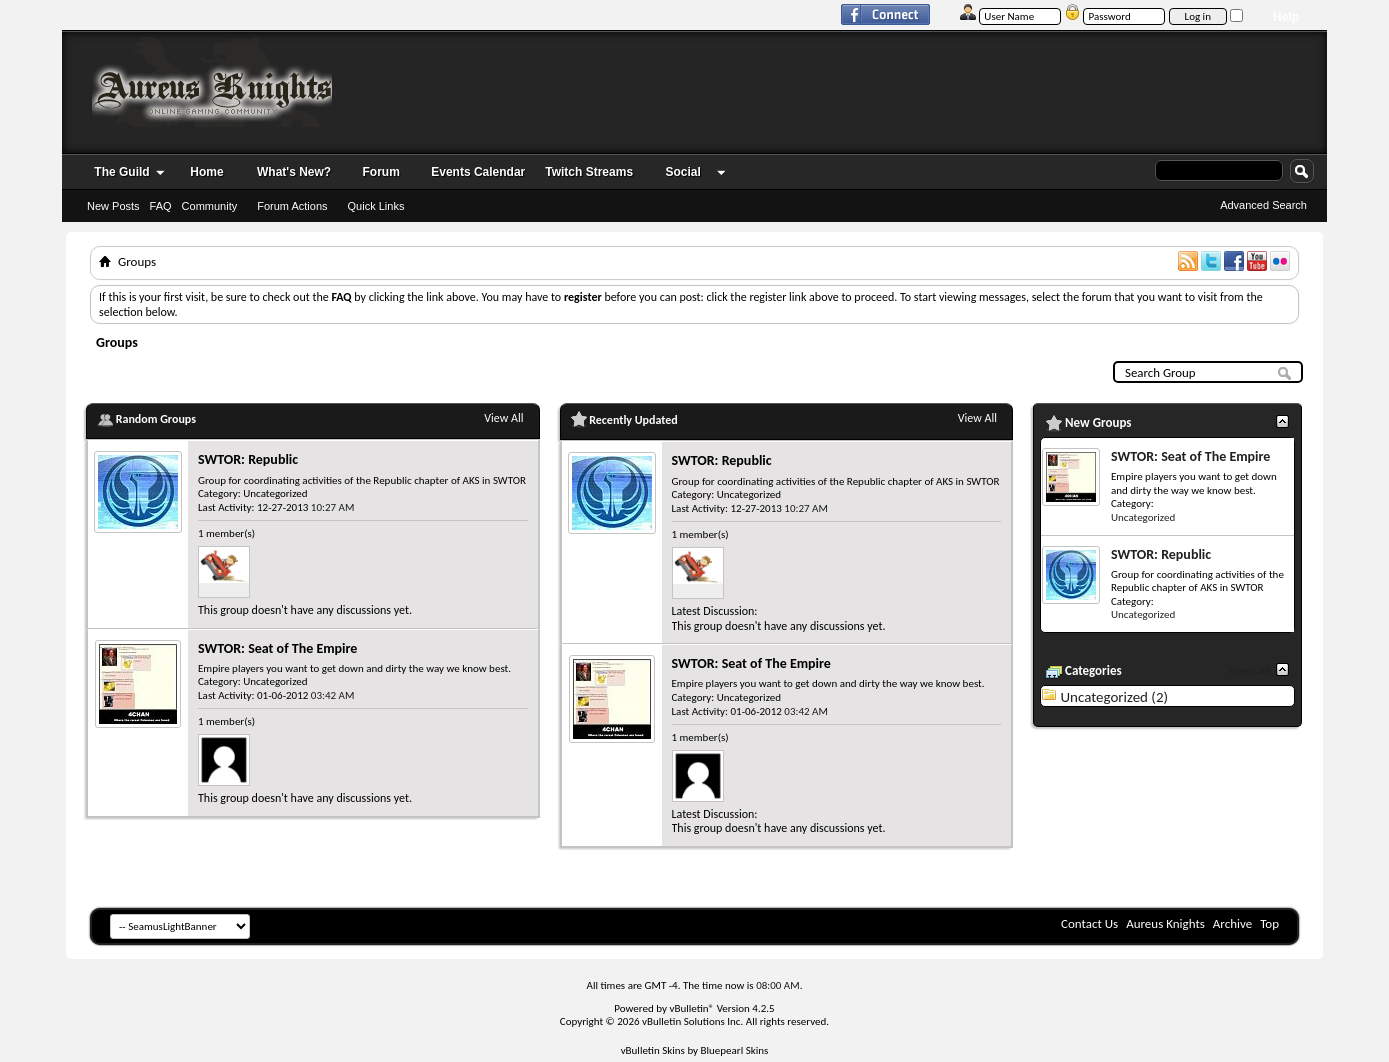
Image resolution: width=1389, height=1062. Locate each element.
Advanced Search (1263, 205)
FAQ (161, 206)
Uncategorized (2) (1114, 697)
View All (503, 418)
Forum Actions (292, 206)
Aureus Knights (1165, 923)
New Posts (113, 206)
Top (1269, 923)
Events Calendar (478, 172)
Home (206, 172)
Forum (381, 172)
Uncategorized (275, 493)
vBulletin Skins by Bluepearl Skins (695, 1050)
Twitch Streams (589, 172)
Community (210, 206)
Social (682, 172)
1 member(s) (226, 533)
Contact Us (1089, 923)
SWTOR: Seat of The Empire (277, 648)
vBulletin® (691, 1008)
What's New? (294, 172)
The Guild (121, 172)
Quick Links (376, 206)
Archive (1232, 923)
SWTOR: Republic (248, 459)
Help (1286, 17)
